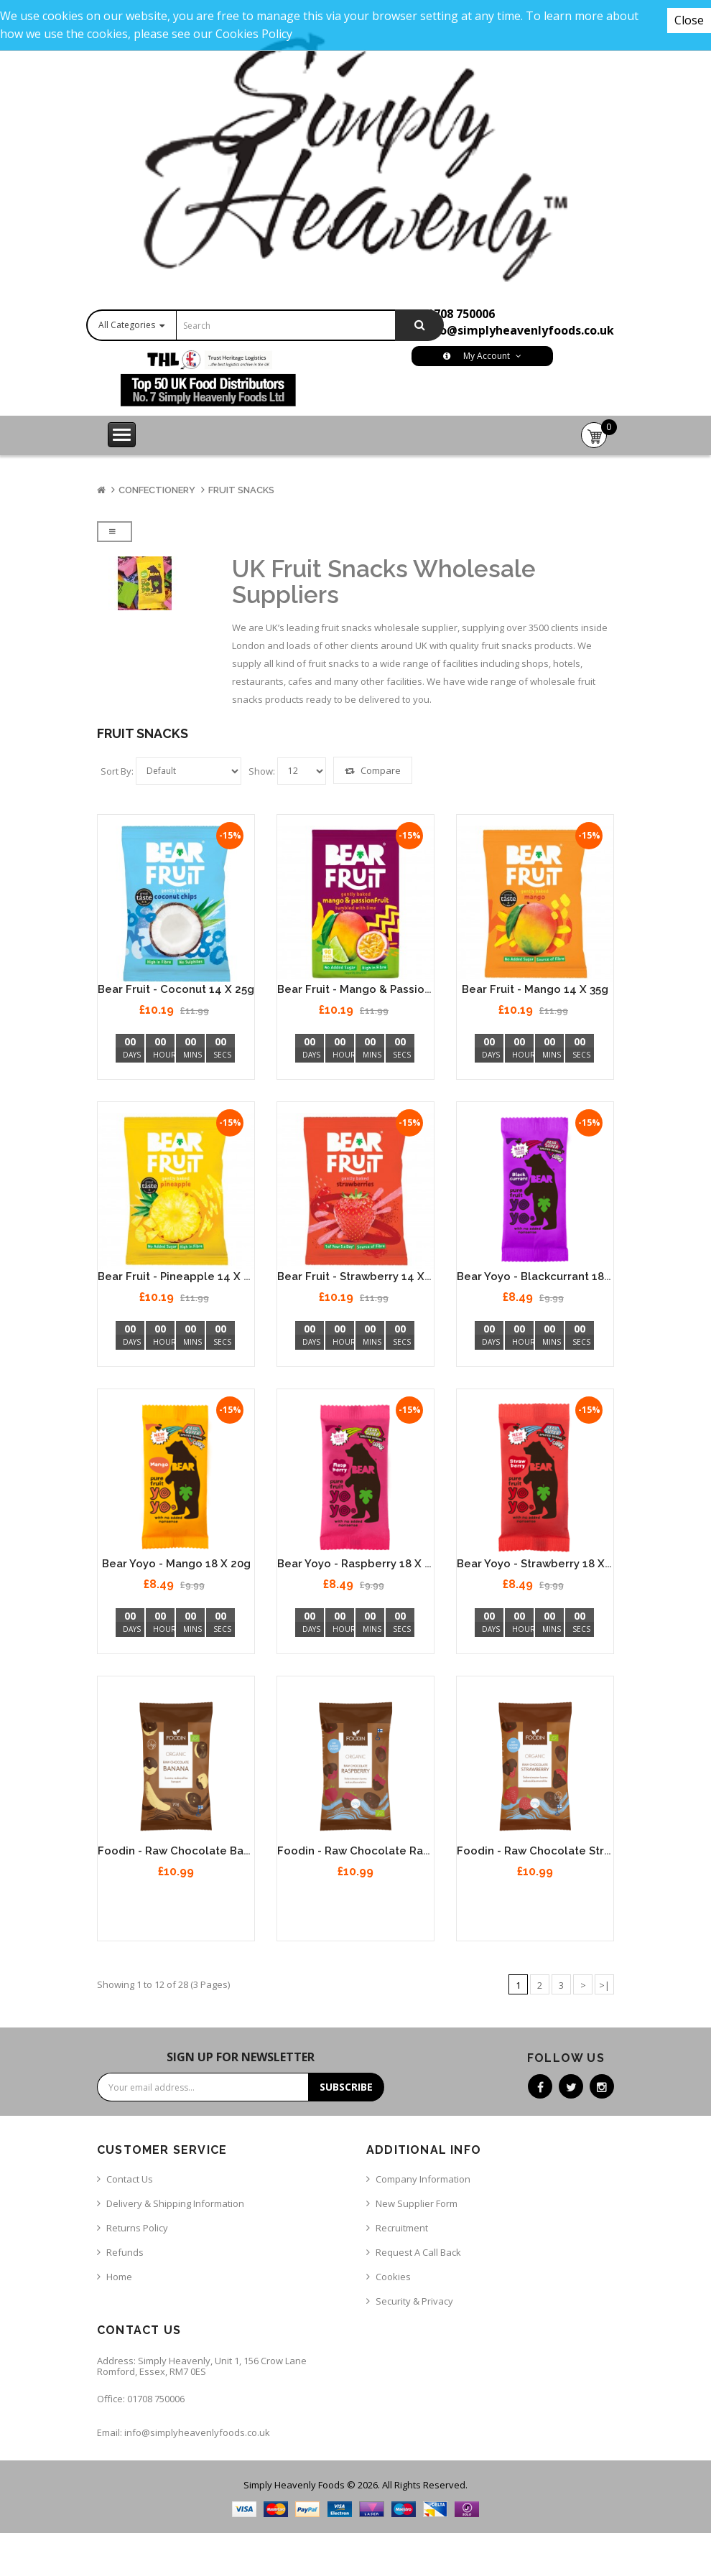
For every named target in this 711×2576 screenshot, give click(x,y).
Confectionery (156, 490)
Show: (261, 771)
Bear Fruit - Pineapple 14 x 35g (180, 1276)
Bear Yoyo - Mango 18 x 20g (176, 1563)
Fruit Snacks (241, 490)
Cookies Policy (253, 34)
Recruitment (402, 2227)
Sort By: (117, 771)
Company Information (423, 2179)
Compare (373, 770)
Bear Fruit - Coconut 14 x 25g (176, 989)
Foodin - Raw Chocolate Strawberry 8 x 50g (573, 1850)
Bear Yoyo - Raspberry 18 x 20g (361, 1563)
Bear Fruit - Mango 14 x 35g (535, 989)
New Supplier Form (416, 2203)
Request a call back (418, 2252)
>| (604, 1985)
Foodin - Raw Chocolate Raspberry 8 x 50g (391, 1850)
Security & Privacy (414, 2301)
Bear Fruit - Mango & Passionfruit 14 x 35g (389, 989)
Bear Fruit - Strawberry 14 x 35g (361, 1276)
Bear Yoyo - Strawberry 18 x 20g (542, 1563)
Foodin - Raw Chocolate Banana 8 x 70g (204, 1850)
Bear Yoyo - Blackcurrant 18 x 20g (547, 1276)
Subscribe (346, 2087)
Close (689, 20)
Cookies (393, 2276)
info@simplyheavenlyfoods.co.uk (518, 330)
